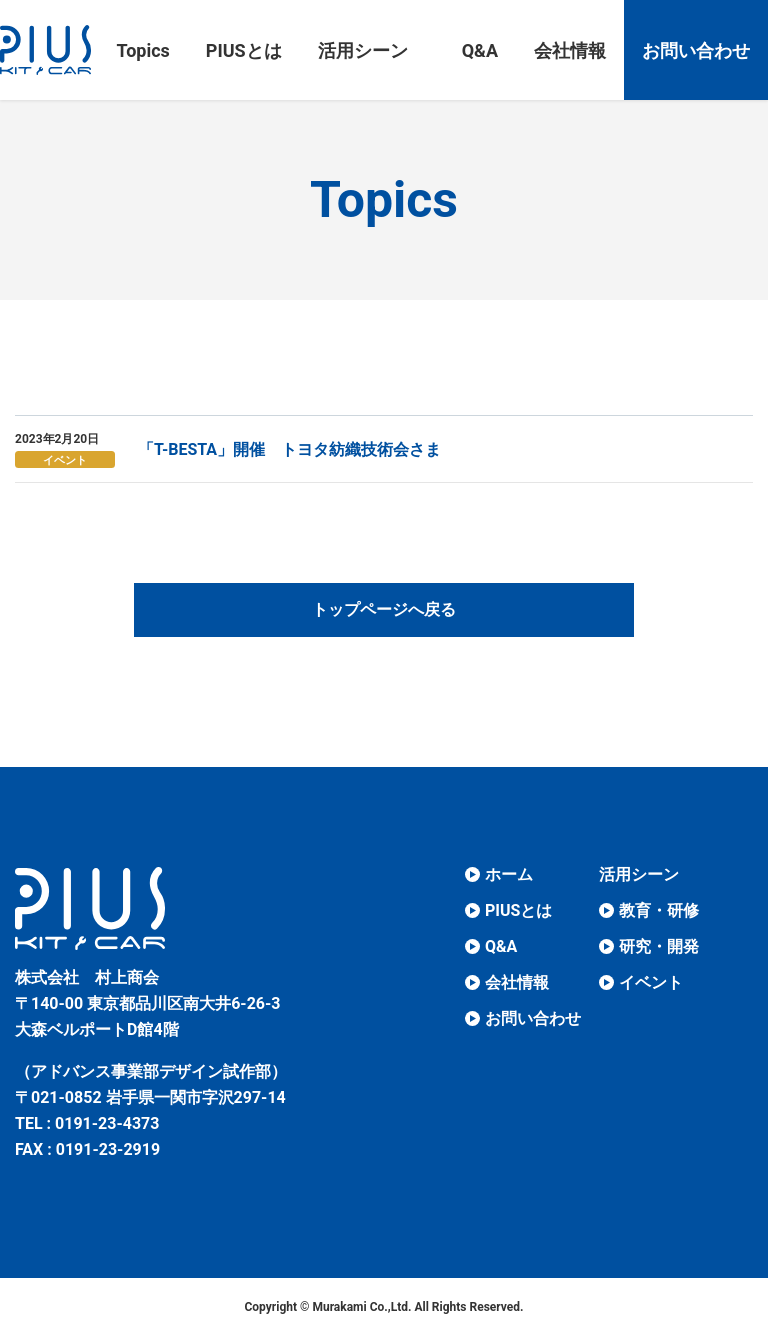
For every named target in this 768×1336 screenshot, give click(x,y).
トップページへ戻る (384, 609)
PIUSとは (518, 910)
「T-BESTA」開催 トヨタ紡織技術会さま (289, 449)
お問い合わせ (533, 1018)
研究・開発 (659, 946)
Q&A (501, 946)
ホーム (509, 874)
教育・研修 (659, 910)
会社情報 (517, 982)
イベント (65, 460)
